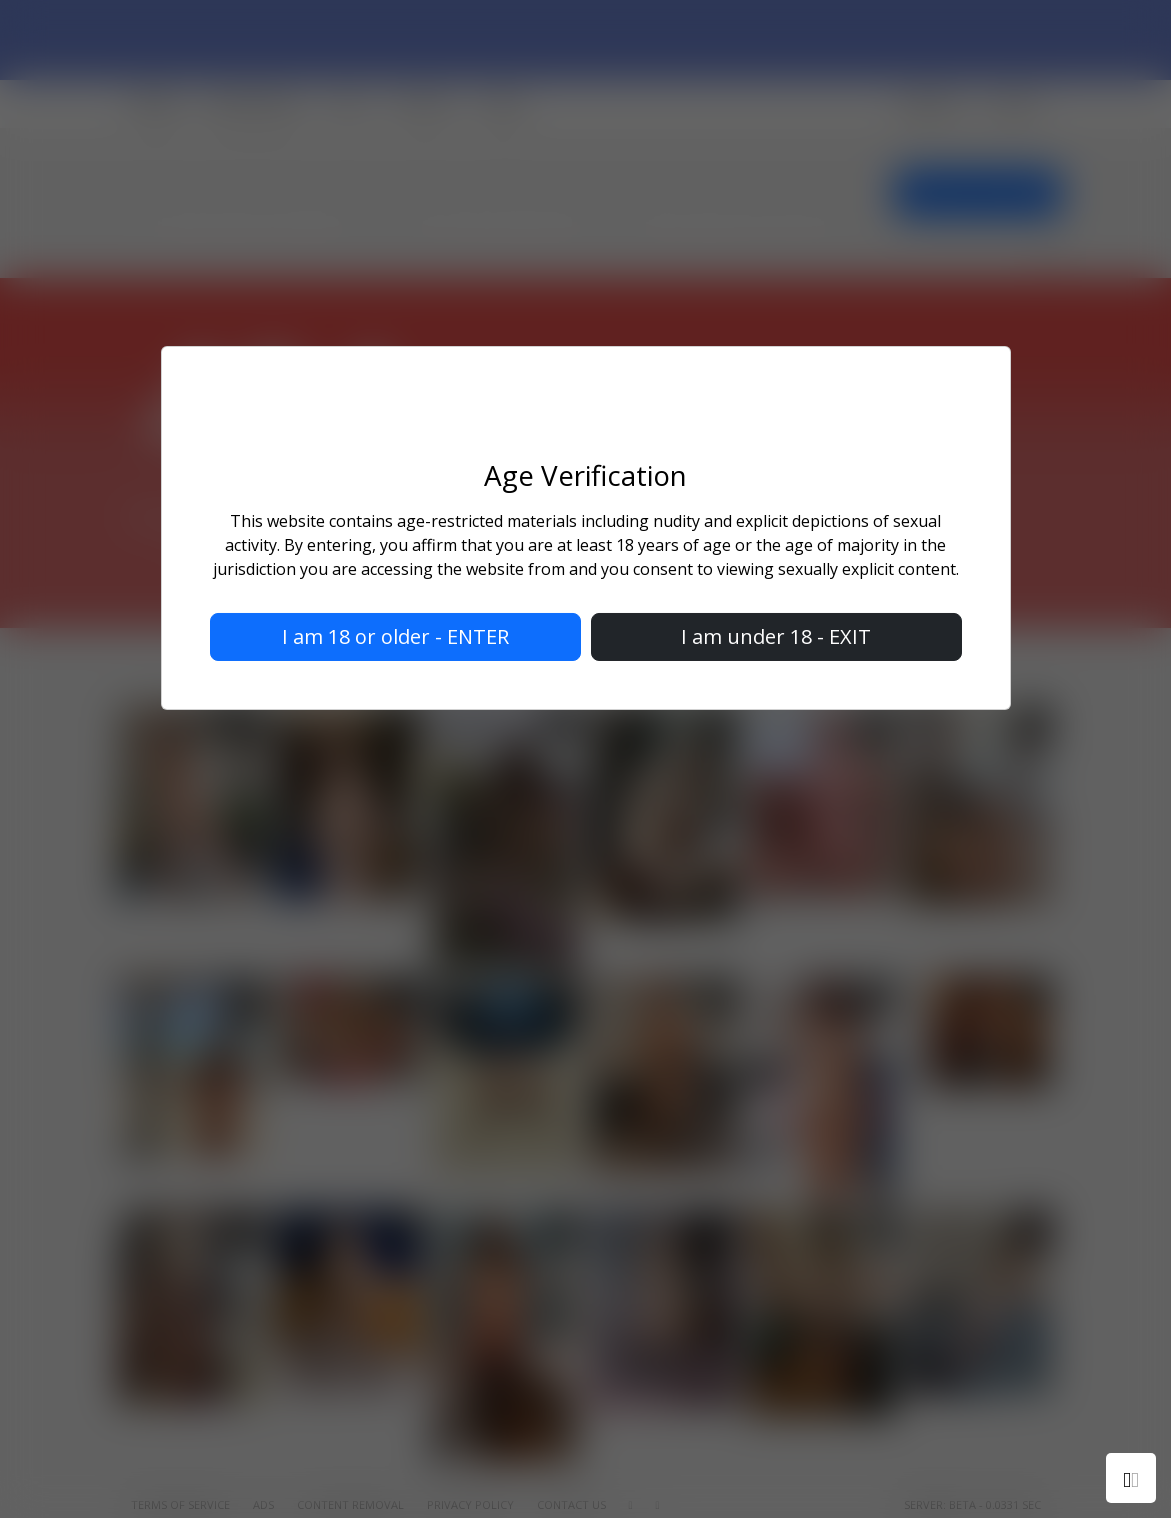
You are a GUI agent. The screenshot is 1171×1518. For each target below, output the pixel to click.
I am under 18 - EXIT (776, 636)
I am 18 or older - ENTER (395, 636)
